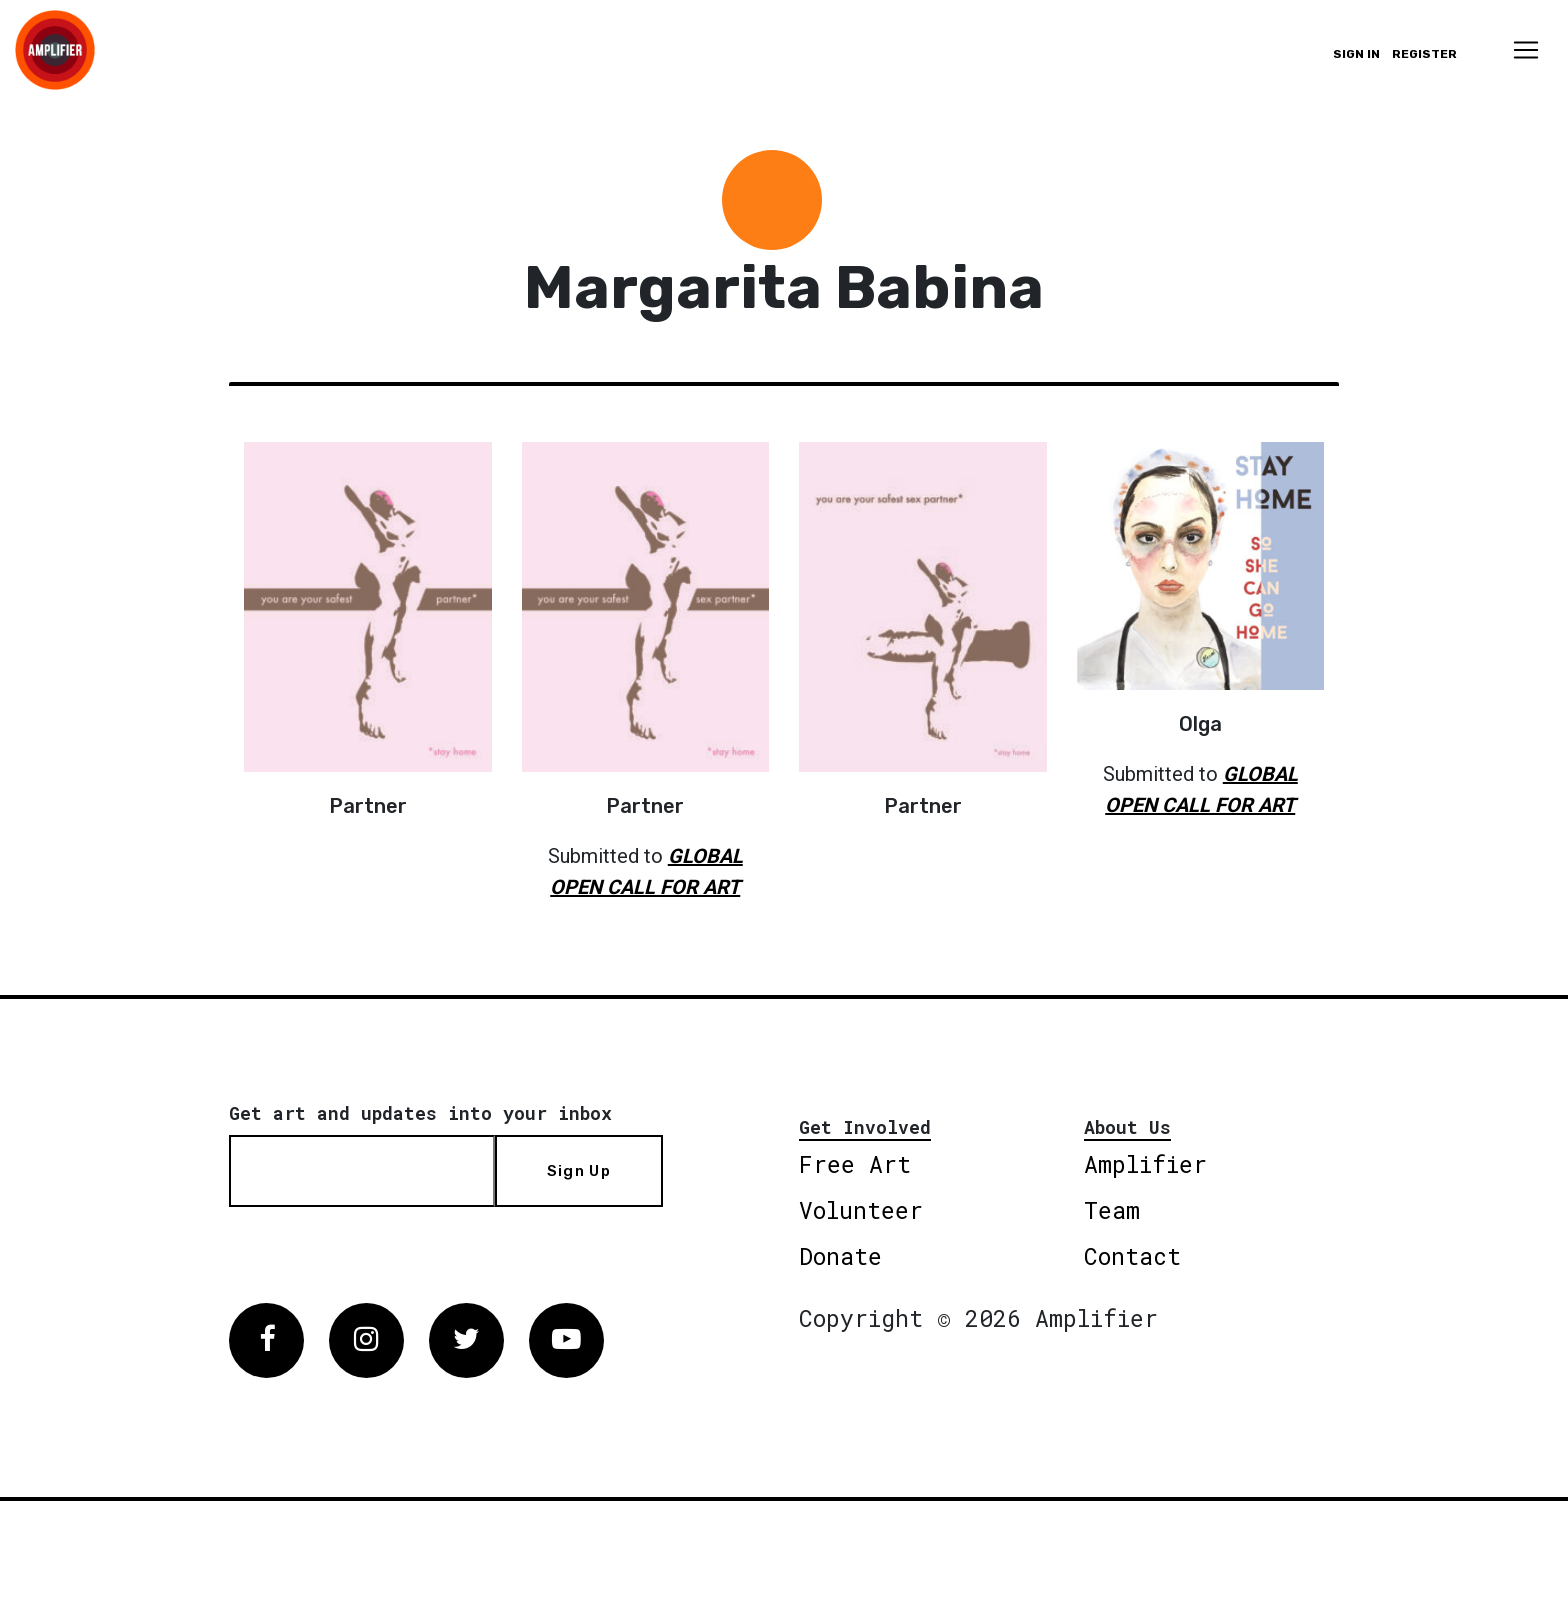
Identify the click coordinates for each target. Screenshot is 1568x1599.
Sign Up (579, 1171)
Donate (840, 1256)
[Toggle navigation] (1526, 50)
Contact (1132, 1256)
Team (1112, 1210)
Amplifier (1145, 1164)
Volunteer (861, 1210)
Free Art (855, 1164)
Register (1424, 54)
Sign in (1356, 54)
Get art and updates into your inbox (420, 1113)
